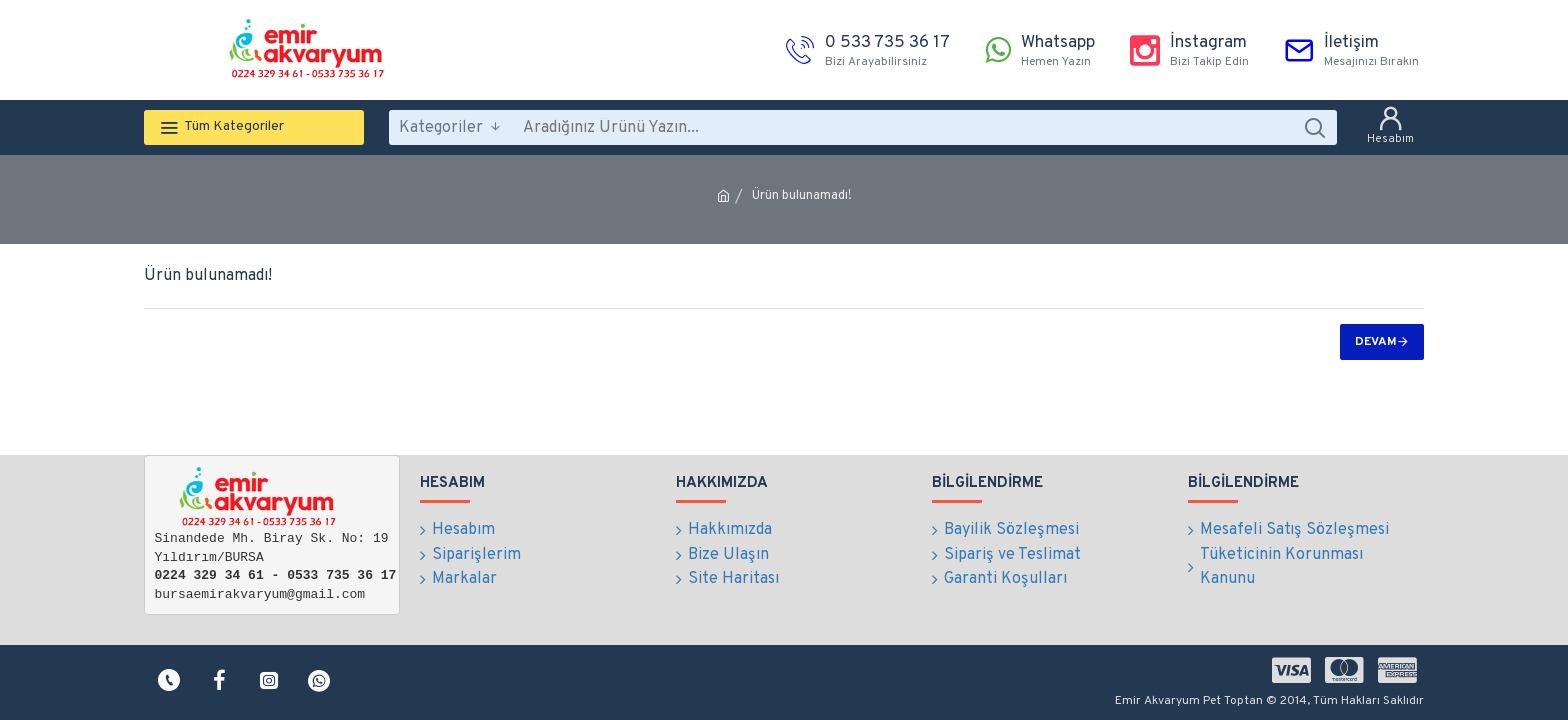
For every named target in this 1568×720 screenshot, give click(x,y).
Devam (1376, 342)
